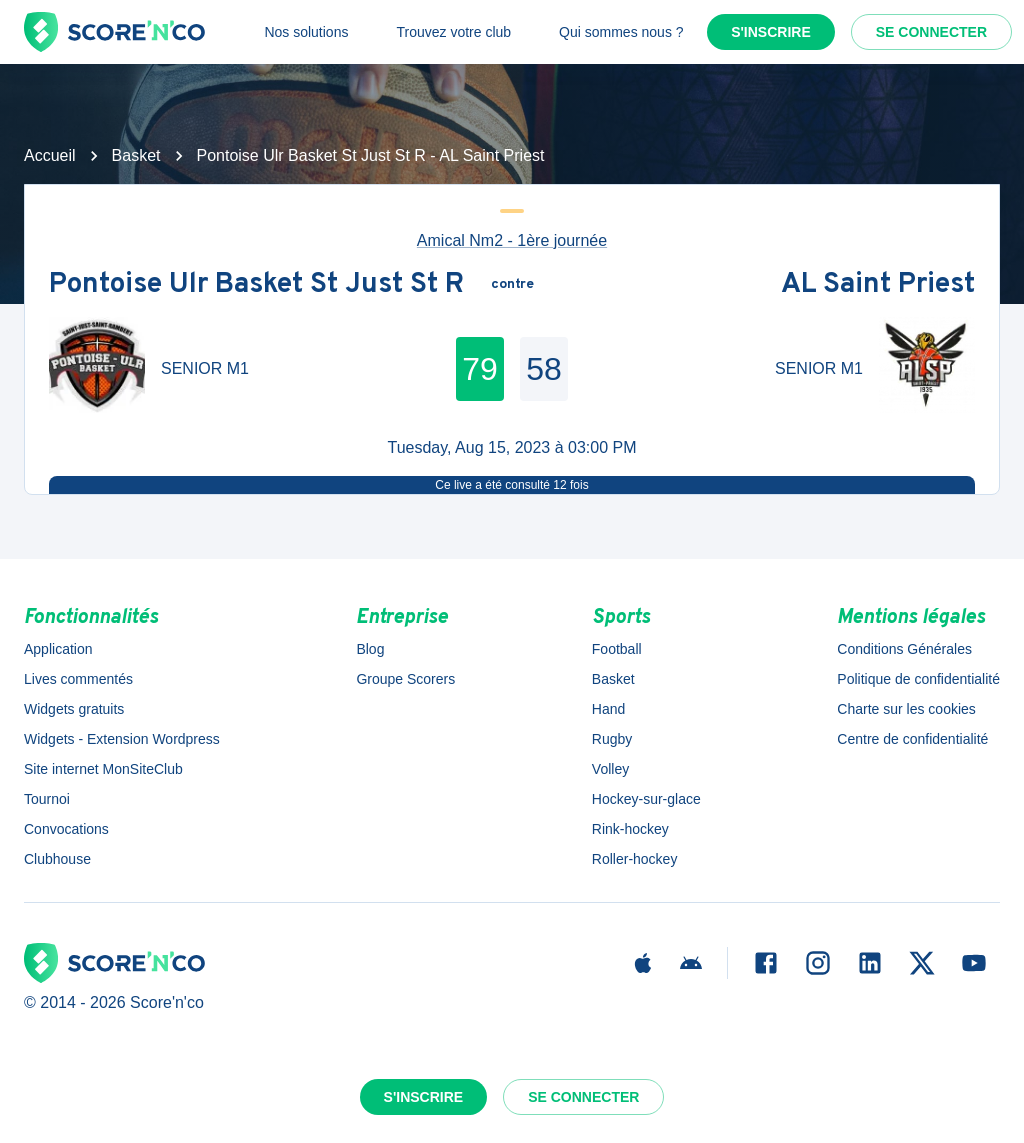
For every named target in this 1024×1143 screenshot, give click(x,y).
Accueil (50, 155)
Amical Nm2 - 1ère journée (512, 240)
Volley (610, 769)
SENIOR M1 (205, 368)
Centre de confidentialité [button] (912, 739)
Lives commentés (78, 679)
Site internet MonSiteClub (103, 769)
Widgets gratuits (74, 709)
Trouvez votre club (453, 32)
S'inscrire (771, 32)
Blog (370, 649)
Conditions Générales (904, 649)
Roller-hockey (635, 859)
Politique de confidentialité (918, 679)
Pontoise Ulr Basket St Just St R (256, 285)
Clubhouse (57, 859)
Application (58, 649)
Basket (136, 155)
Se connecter (931, 32)
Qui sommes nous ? (621, 32)
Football (617, 649)
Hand (608, 709)
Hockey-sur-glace (646, 799)
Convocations (66, 829)
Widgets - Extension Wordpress (122, 739)
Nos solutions (306, 32)
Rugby (612, 739)
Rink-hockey (630, 829)
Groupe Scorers (405, 679)
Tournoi (47, 799)
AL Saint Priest (878, 285)
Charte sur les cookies (906, 709)
